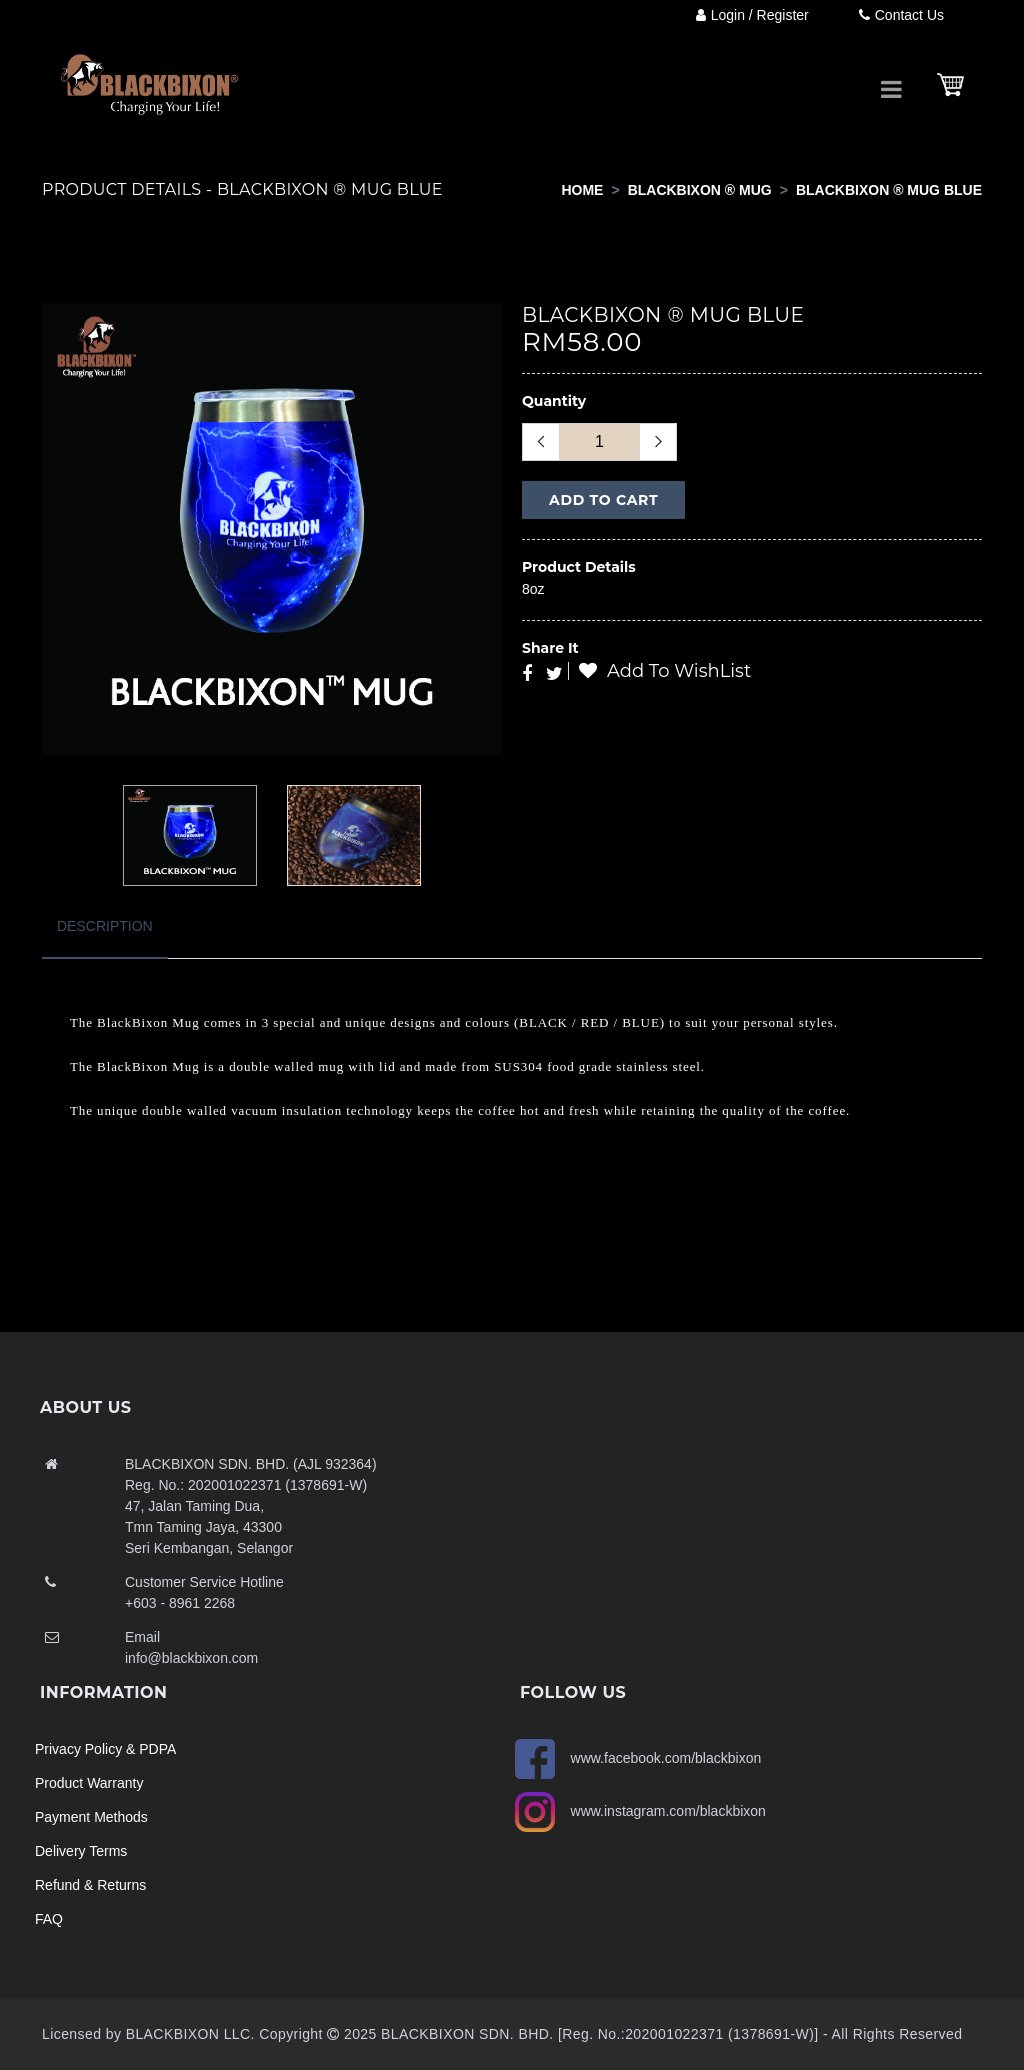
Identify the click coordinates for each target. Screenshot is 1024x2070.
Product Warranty (89, 1783)
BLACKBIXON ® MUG (700, 190)
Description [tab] (105, 926)
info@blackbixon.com (191, 1658)
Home (582, 190)
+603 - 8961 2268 (180, 1603)
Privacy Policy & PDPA (105, 1749)
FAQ (49, 1919)
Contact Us (901, 15)
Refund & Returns (90, 1885)
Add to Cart (603, 500)
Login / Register (752, 15)
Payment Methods (91, 1817)
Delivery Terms (81, 1851)
